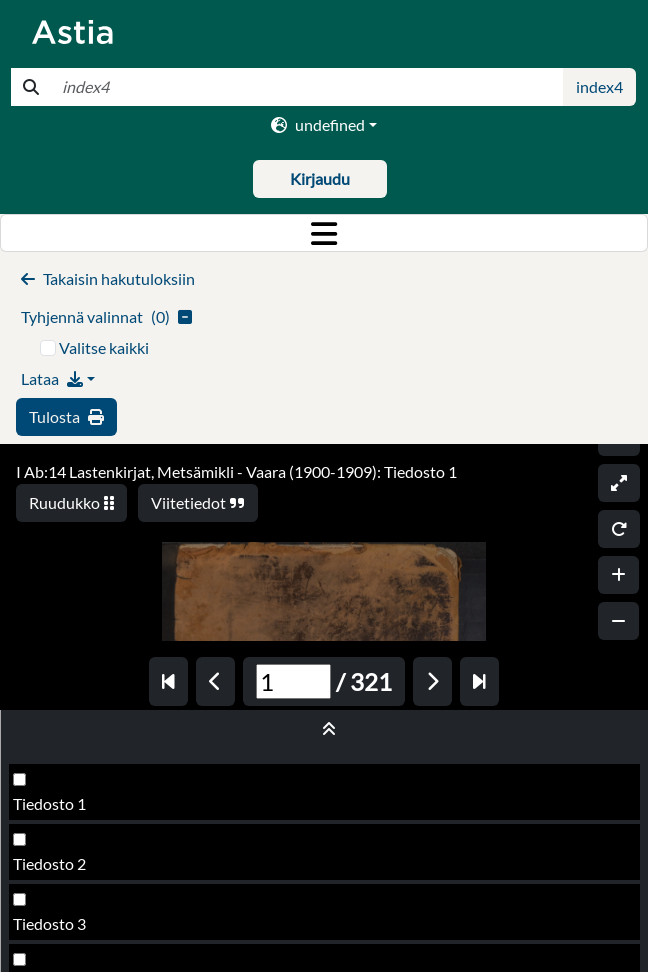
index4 (599, 86)
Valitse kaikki (104, 347)
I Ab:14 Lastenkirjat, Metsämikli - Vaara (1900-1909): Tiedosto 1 (236, 471)
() (106, 316)
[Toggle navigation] (324, 233)
